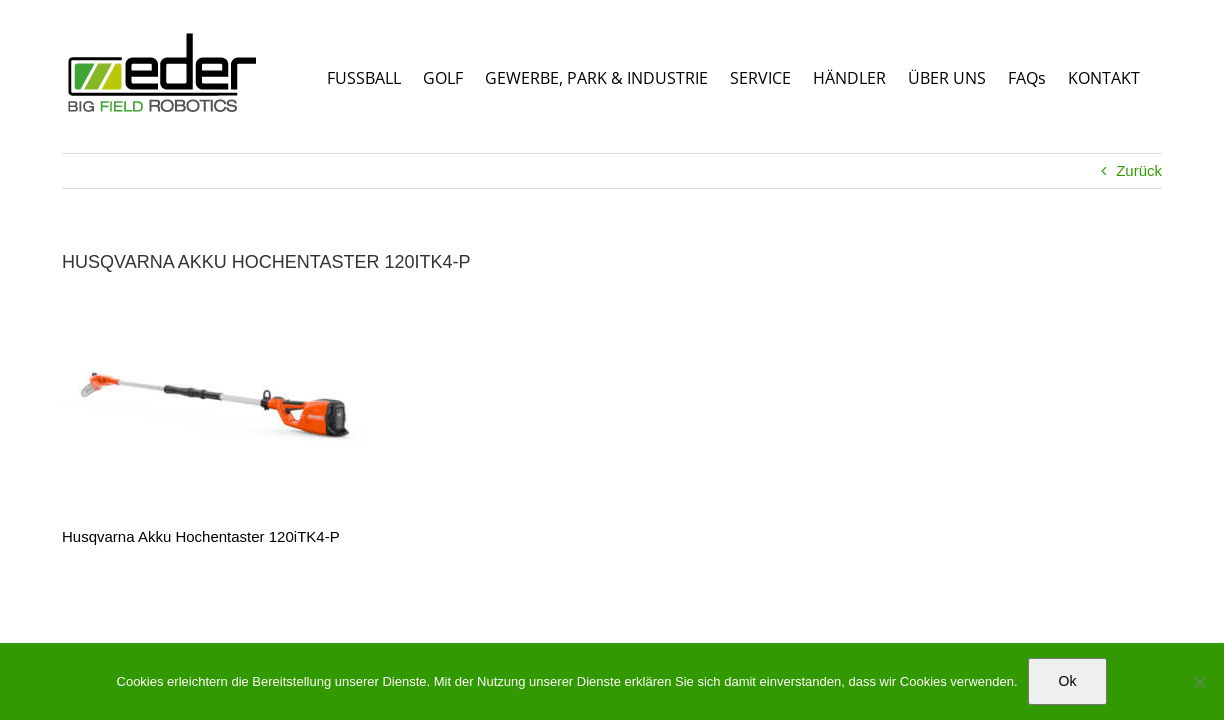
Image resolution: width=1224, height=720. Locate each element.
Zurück (1139, 170)
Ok (1068, 681)
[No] (1199, 682)
